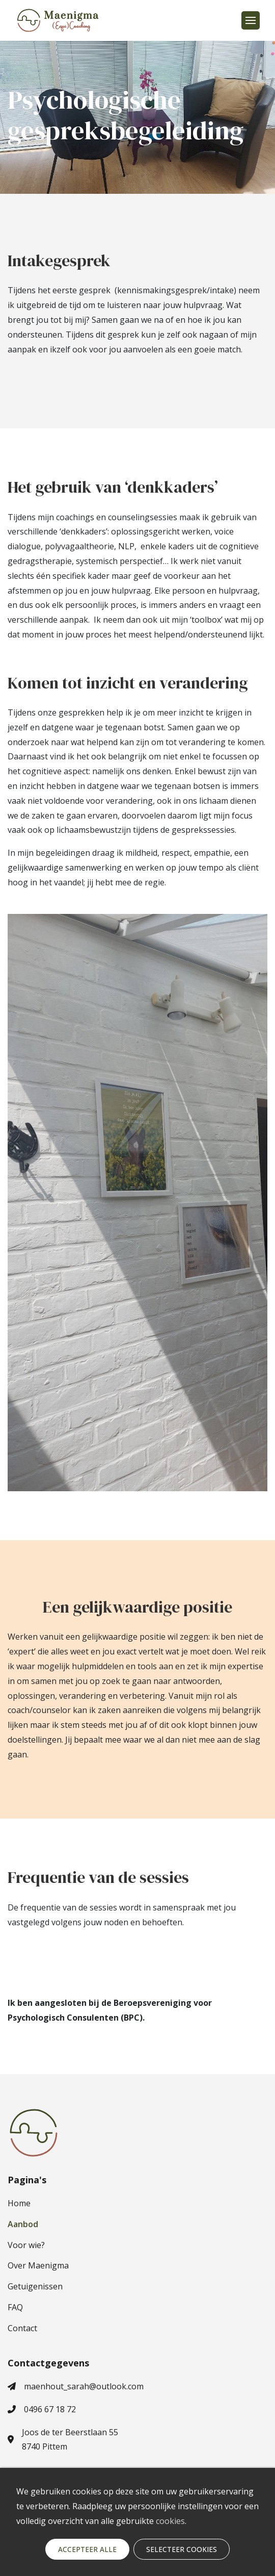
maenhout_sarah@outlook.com (76, 2386)
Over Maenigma (38, 2265)
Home (19, 2203)
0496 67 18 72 (42, 2409)
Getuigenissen (35, 2286)
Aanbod (23, 2224)
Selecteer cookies (181, 2549)
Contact (22, 2328)
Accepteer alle (87, 2549)
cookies (170, 2521)
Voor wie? (26, 2245)
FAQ (15, 2307)
